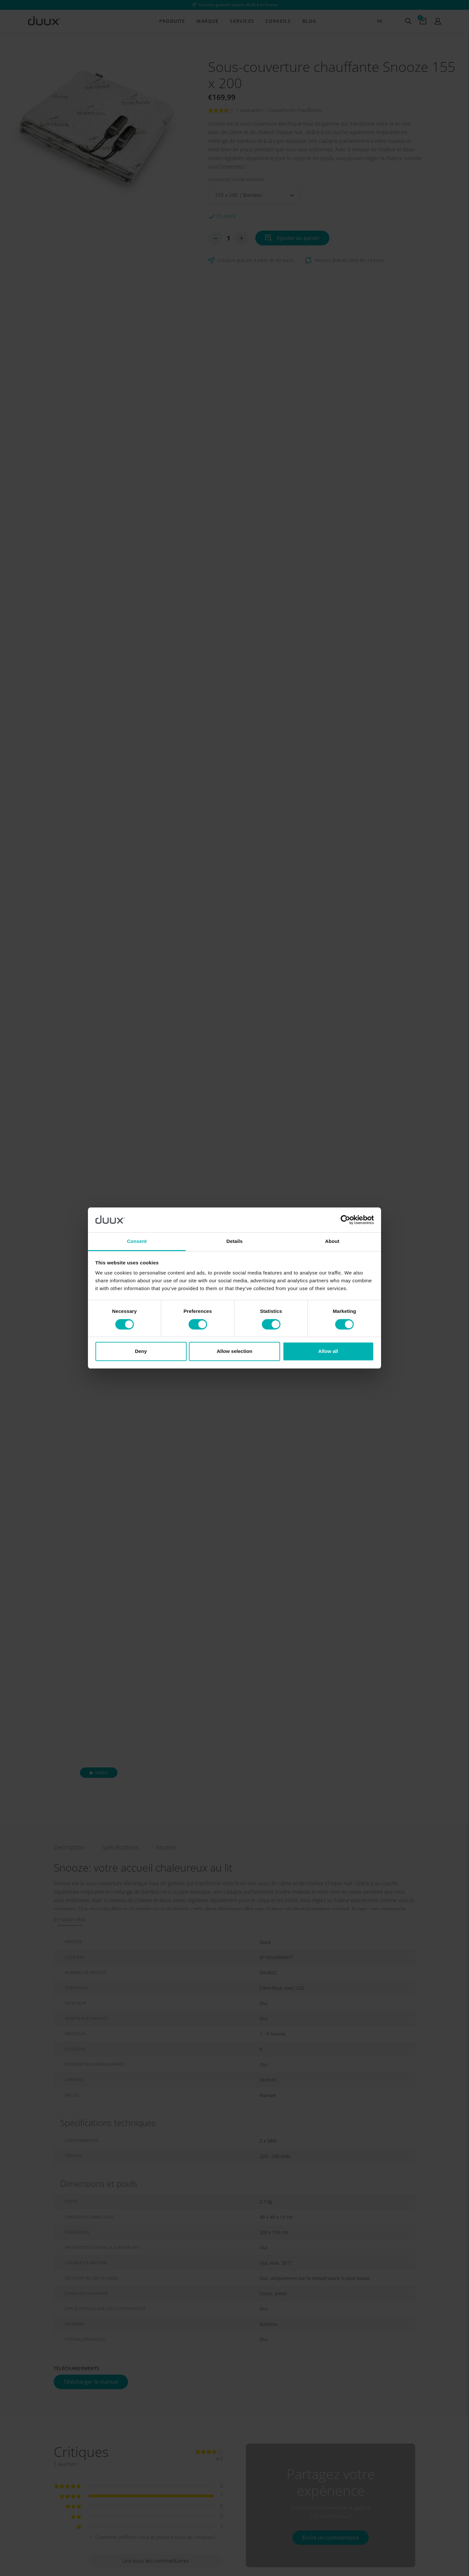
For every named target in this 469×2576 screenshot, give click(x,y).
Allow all (328, 1351)
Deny (141, 1351)
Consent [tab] (137, 1241)
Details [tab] (234, 1241)
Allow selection (234, 1351)
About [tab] (332, 1241)
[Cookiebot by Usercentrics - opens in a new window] (345, 1220)
